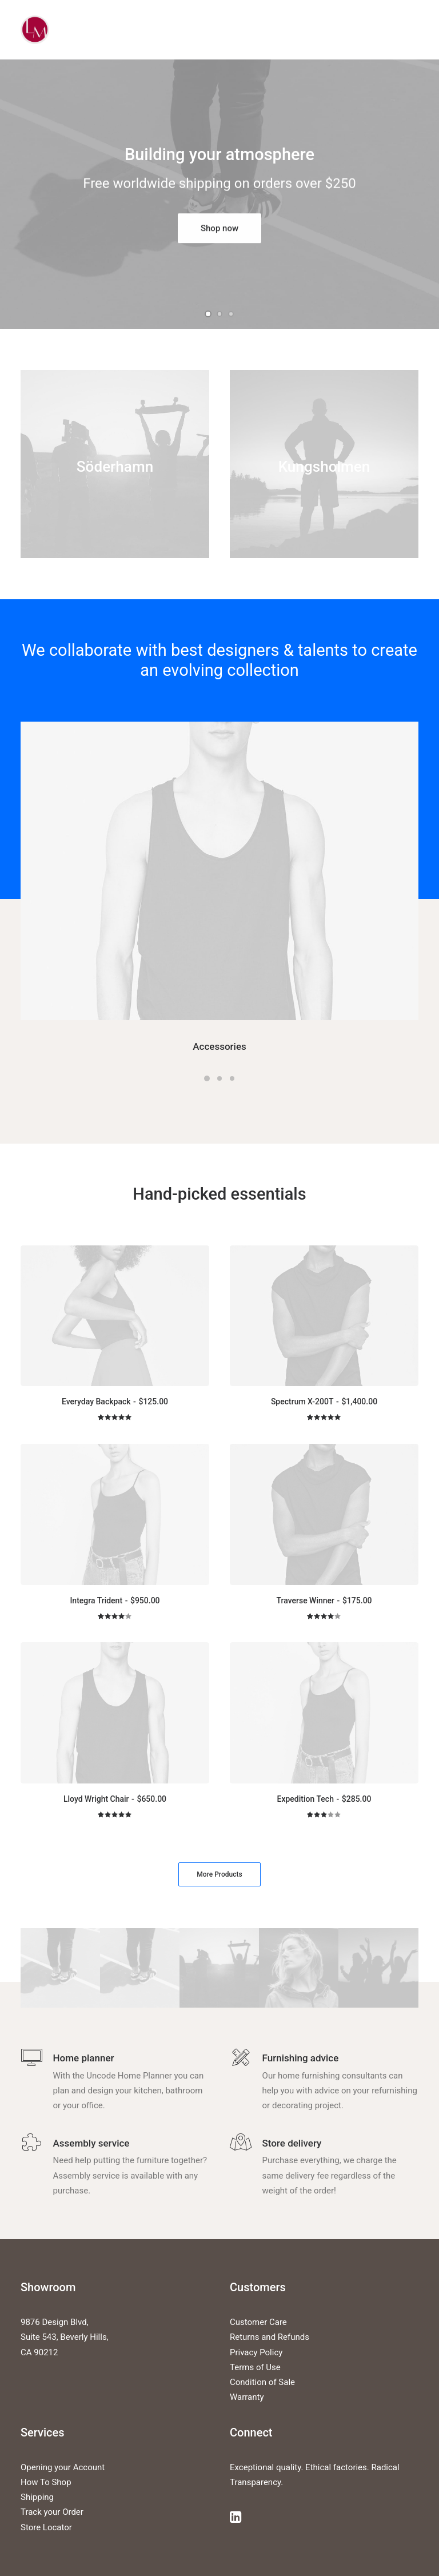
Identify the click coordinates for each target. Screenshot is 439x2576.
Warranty (247, 2397)
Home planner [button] (83, 2058)
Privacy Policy (256, 2352)
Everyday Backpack (115, 1401)
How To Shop (46, 2482)
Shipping (37, 2497)
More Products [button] (219, 1874)
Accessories (219, 1046)
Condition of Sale (262, 2382)
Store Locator (46, 2527)
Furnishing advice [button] (300, 2058)
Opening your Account (63, 2467)
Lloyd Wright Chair (114, 1798)
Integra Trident (114, 1600)
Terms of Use (255, 2367)
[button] (219, 871)
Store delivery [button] (292, 2143)
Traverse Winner (324, 1600)
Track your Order (52, 2512)
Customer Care (258, 2322)
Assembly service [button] (91, 2143)
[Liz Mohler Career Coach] (35, 29)
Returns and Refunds (269, 2337)
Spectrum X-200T (324, 1401)
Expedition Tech (324, 1798)
